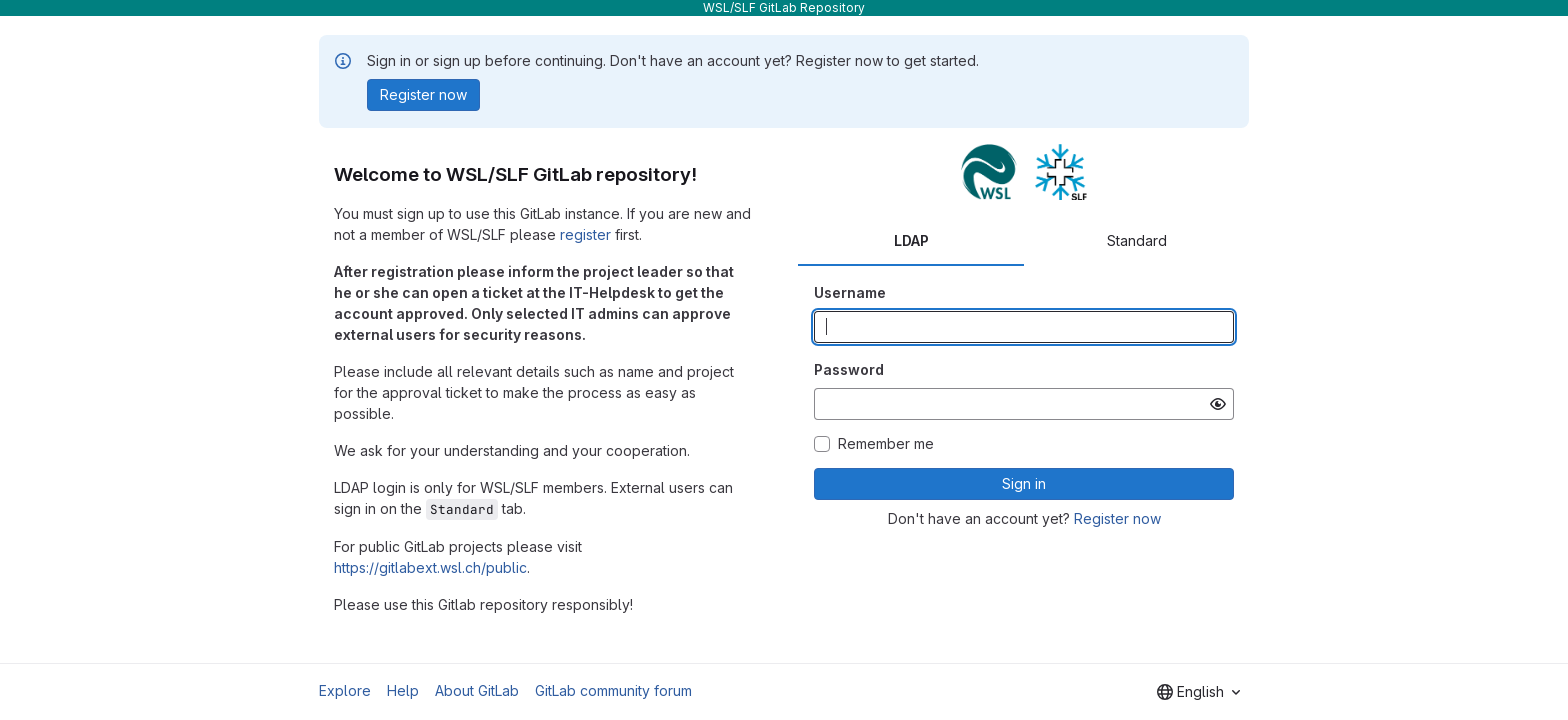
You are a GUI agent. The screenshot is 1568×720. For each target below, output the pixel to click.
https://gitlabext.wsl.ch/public (430, 567)
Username (850, 292)
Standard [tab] (1137, 240)
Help (403, 690)
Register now (1117, 518)
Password (849, 369)
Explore (345, 690)
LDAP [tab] (911, 240)
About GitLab (477, 690)
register (585, 234)
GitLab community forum (613, 690)
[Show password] (1218, 404)
